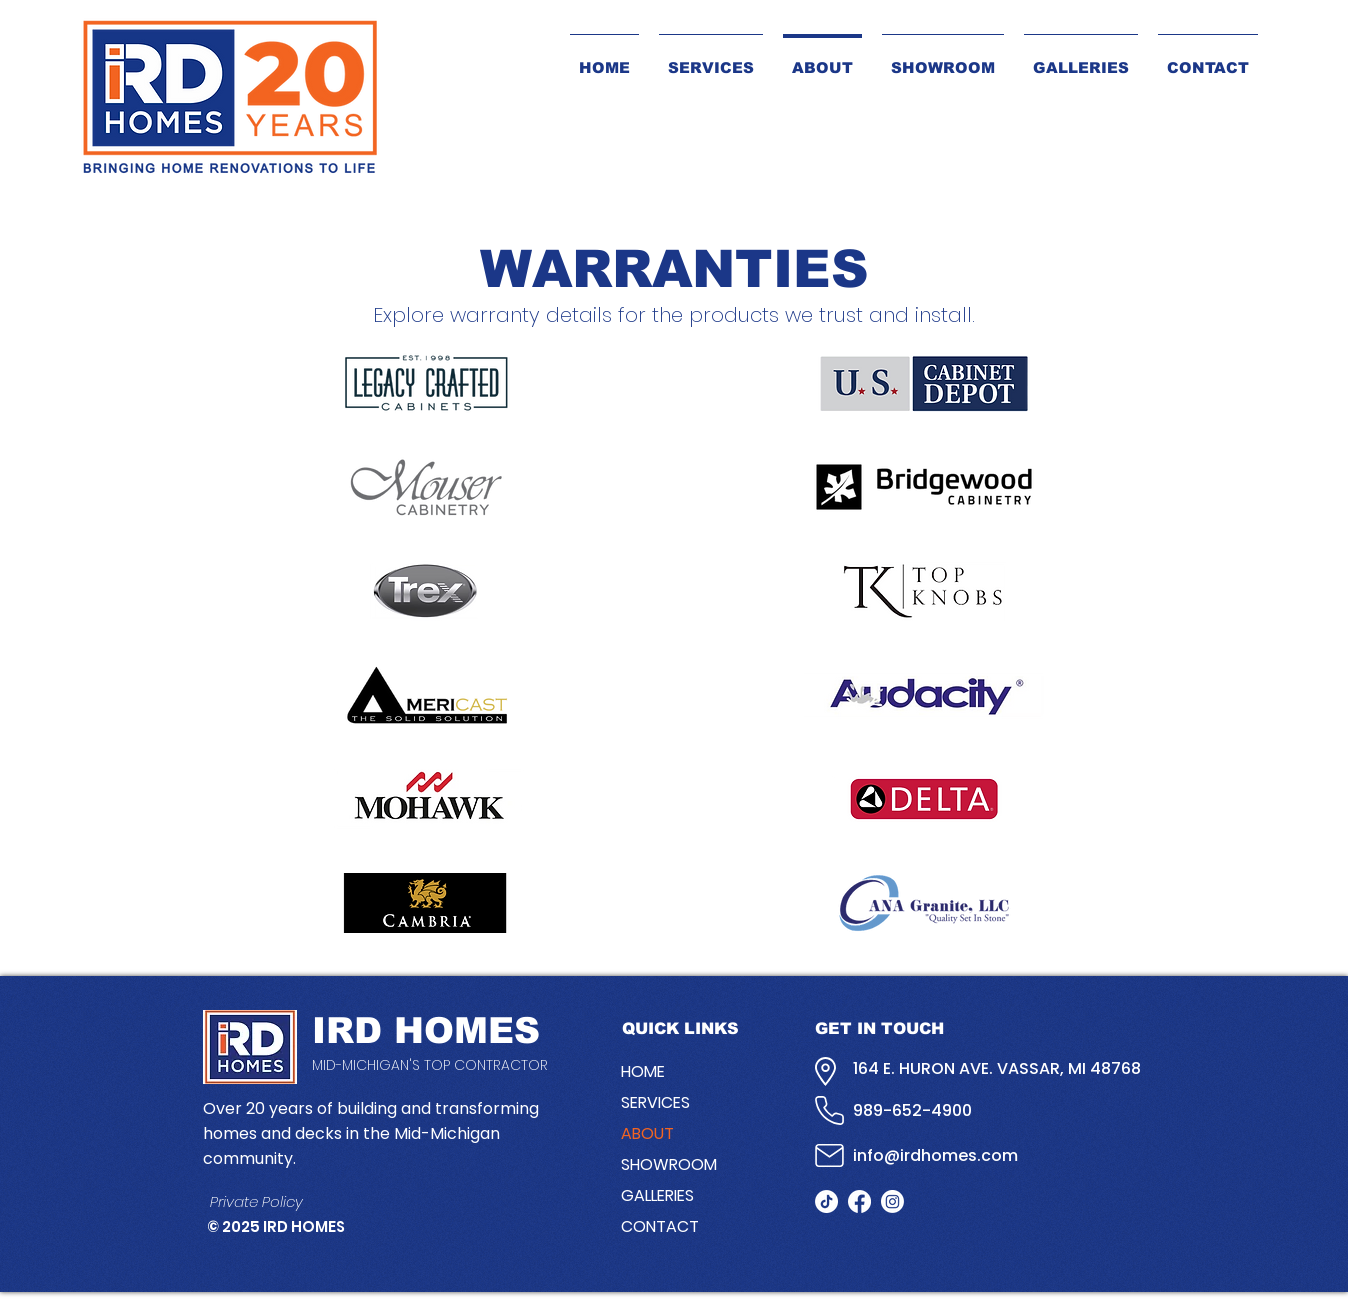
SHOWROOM (669, 1164)
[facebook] (859, 1201)
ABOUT (647, 1133)
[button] (1081, 59)
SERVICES (655, 1102)
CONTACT (660, 1226)
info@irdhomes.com (935, 1155)
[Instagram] (892, 1201)
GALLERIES (657, 1195)
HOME (643, 1071)
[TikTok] (826, 1201)
